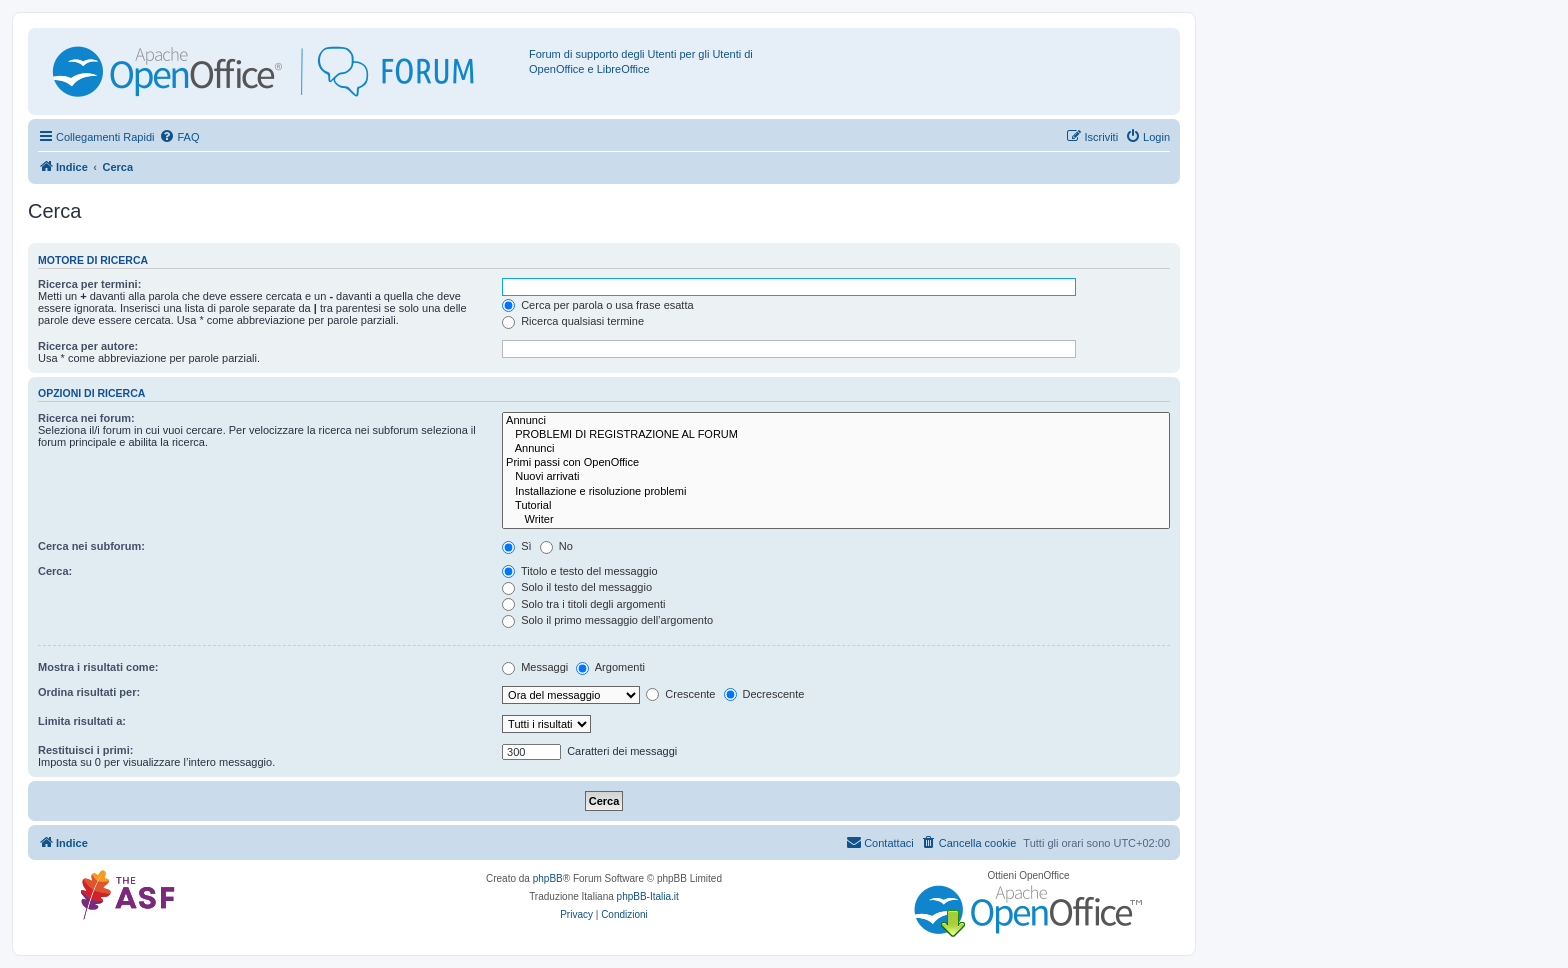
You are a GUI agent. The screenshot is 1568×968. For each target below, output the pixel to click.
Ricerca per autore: (88, 346)
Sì (516, 546)
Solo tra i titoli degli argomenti (583, 604)
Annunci (836, 421)
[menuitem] (179, 137)
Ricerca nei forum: (86, 418)
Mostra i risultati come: (98, 667)
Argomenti (610, 667)
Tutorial (836, 506)
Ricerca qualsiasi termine (573, 321)
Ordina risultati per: (89, 692)
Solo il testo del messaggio (577, 587)
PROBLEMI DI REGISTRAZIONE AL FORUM (836, 435)
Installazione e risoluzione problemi (836, 492)
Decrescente (764, 694)
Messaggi (535, 667)
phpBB (548, 878)
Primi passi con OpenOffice (836, 463)
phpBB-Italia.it (648, 896)
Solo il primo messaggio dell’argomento (607, 620)
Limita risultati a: (82, 721)
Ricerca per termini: (89, 284)
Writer (836, 520)
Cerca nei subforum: (91, 546)
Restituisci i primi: (85, 750)
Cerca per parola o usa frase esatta (597, 305)
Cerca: (55, 571)
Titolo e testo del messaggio (579, 571)
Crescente (680, 694)
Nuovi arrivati (836, 477)
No (556, 546)
